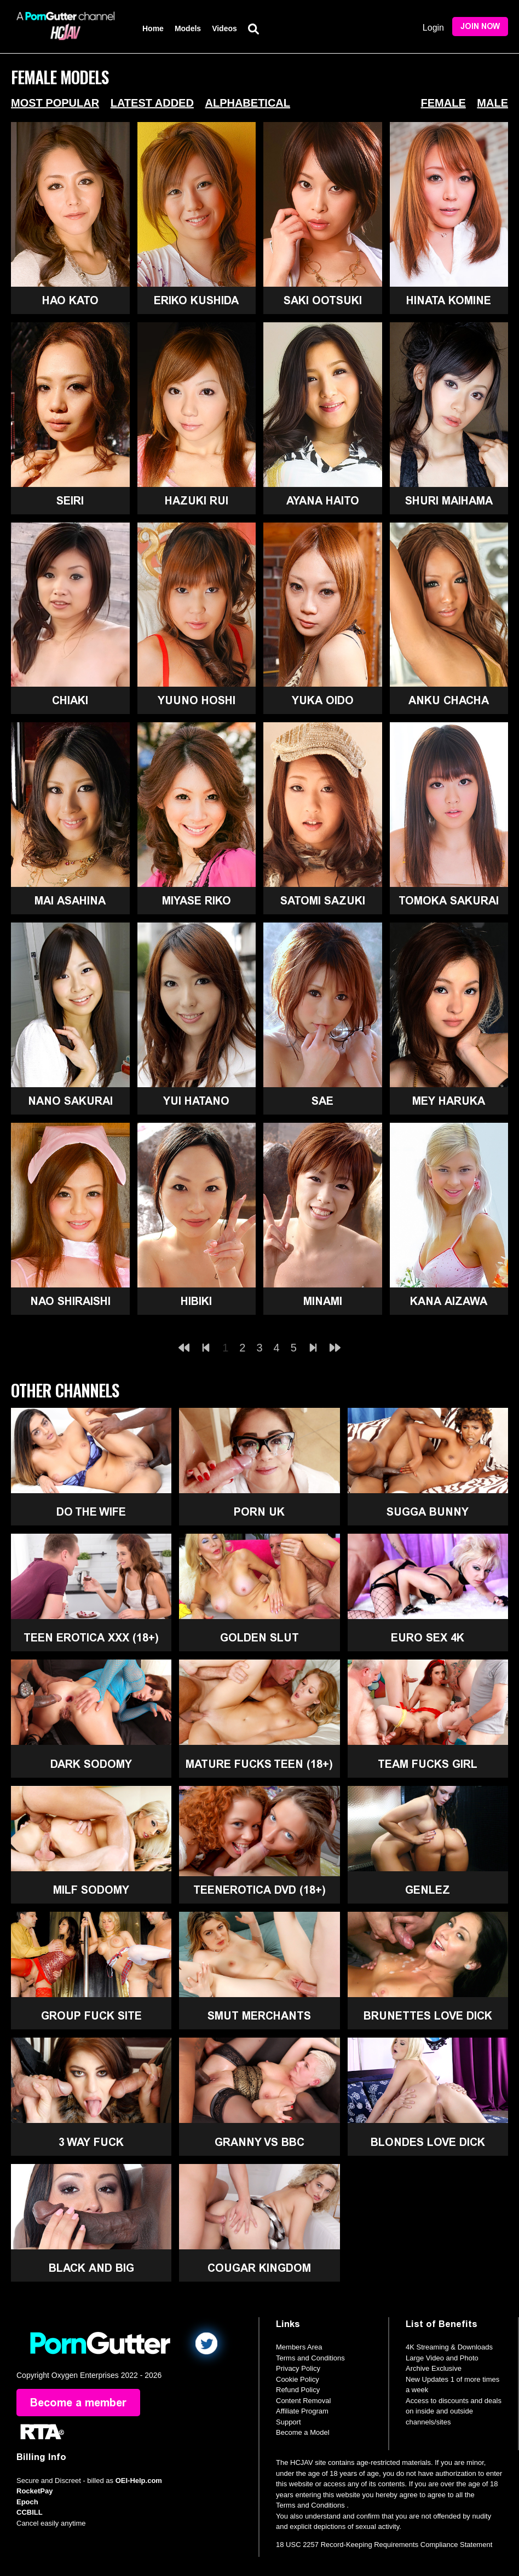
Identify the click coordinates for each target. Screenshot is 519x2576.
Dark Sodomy (91, 1764)
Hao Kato (70, 300)
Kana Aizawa (448, 1301)
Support (288, 2422)
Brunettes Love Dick (428, 2015)
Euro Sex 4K (427, 1637)
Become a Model (303, 2432)
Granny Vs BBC (259, 2142)
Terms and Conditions (310, 2358)
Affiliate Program (302, 2411)
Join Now (480, 26)
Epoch (27, 2502)
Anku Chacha (448, 700)
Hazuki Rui (196, 500)
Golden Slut (259, 1637)
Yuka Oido (323, 700)
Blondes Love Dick (428, 2142)
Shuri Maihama (449, 500)
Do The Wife (91, 1511)
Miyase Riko (196, 900)
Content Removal (303, 2401)
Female (443, 103)
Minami (322, 1301)
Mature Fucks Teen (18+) (259, 1764)
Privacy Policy (298, 2368)
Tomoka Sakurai (449, 900)
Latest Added (152, 103)
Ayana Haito (322, 500)
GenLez (427, 1889)
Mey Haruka (448, 1100)
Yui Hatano (196, 1100)
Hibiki (196, 1301)
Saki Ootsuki (323, 300)
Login (433, 27)
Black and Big (91, 2268)
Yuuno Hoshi (196, 700)
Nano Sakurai (70, 1100)
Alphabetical (247, 103)
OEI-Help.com (139, 2480)
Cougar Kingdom (259, 2268)
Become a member (78, 2402)
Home (153, 28)
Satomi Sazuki (322, 900)
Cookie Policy (297, 2379)
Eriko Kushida (196, 300)
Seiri (70, 500)
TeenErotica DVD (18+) (259, 1889)
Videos (224, 28)
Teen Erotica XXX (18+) (91, 1637)
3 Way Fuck (91, 2142)
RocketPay (34, 2491)
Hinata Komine (448, 300)
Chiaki (70, 700)
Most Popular (55, 103)
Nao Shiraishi (70, 1301)
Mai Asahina (70, 900)
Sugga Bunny (428, 1511)
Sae (322, 1100)
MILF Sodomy (91, 1889)
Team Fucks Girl (427, 1764)
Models (188, 28)
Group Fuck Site (91, 2015)
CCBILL (29, 2512)
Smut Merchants (259, 2015)
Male (492, 103)
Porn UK (259, 1511)
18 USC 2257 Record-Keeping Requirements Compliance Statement (384, 2544)
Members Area (299, 2347)
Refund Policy (298, 2390)
